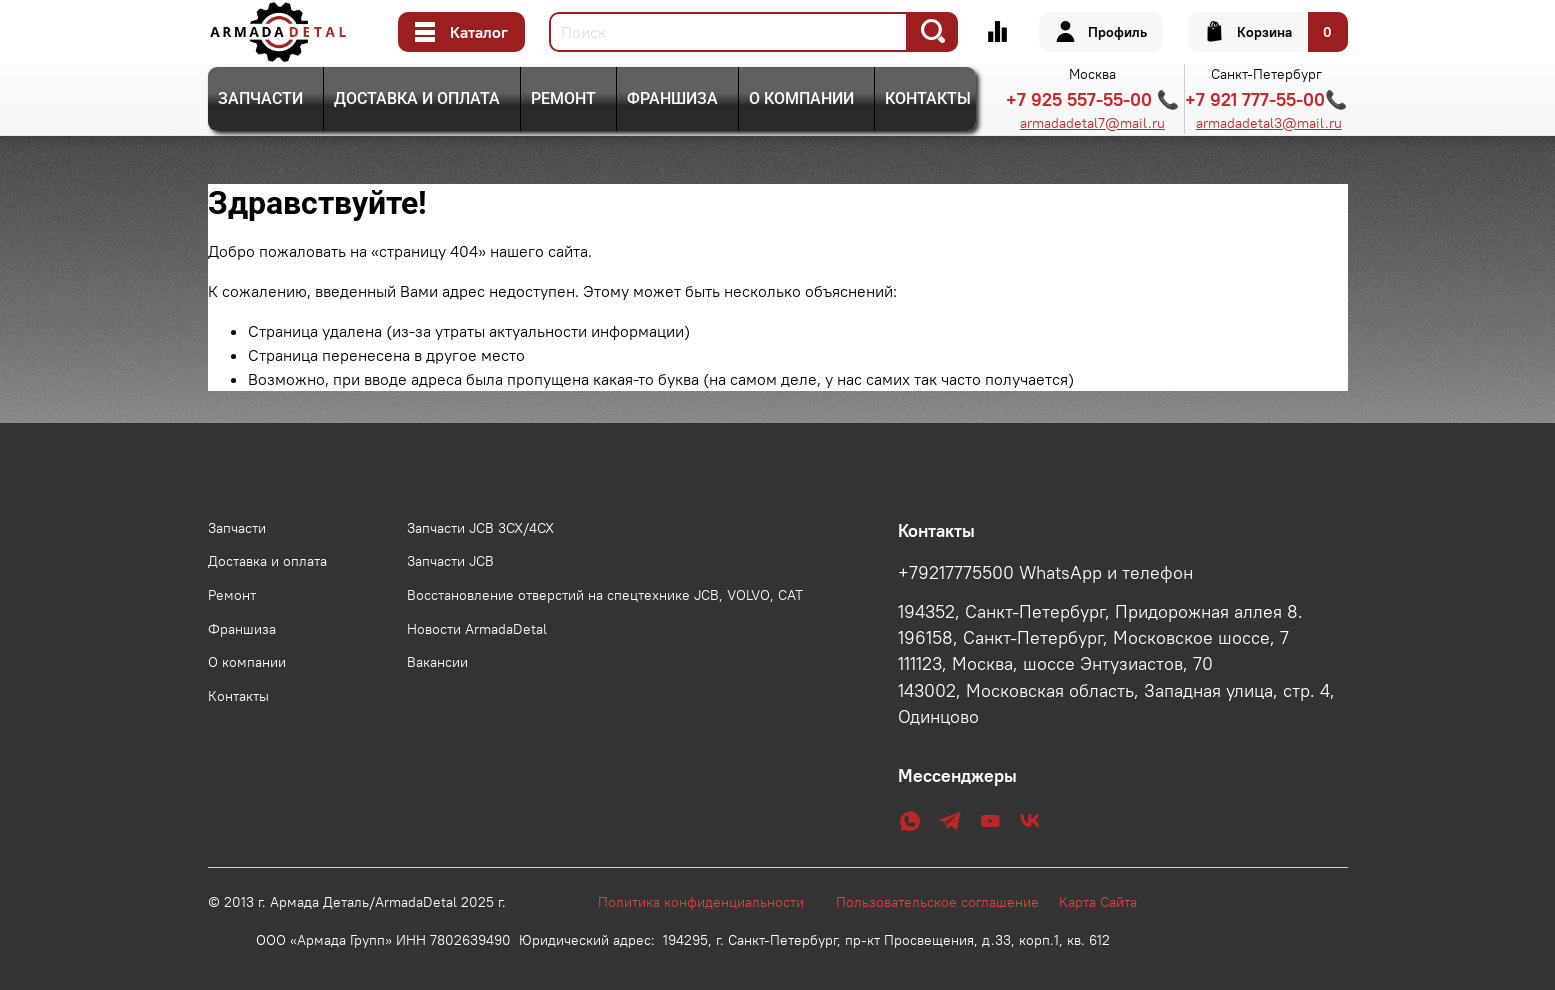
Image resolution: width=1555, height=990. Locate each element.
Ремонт (563, 98)
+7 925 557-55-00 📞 (1092, 99)
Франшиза (672, 98)
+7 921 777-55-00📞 (1266, 99)
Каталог (461, 32)
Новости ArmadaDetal (477, 629)
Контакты (928, 98)
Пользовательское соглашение (947, 902)
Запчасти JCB (450, 561)
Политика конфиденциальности (711, 902)
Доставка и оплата (417, 98)
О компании (801, 98)
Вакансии (437, 662)
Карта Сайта (1098, 902)
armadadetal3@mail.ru (1269, 123)
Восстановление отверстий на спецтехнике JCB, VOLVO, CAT (605, 595)
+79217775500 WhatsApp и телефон (1045, 573)
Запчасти (260, 98)
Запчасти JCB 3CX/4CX (480, 528)
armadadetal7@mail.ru (1092, 123)
